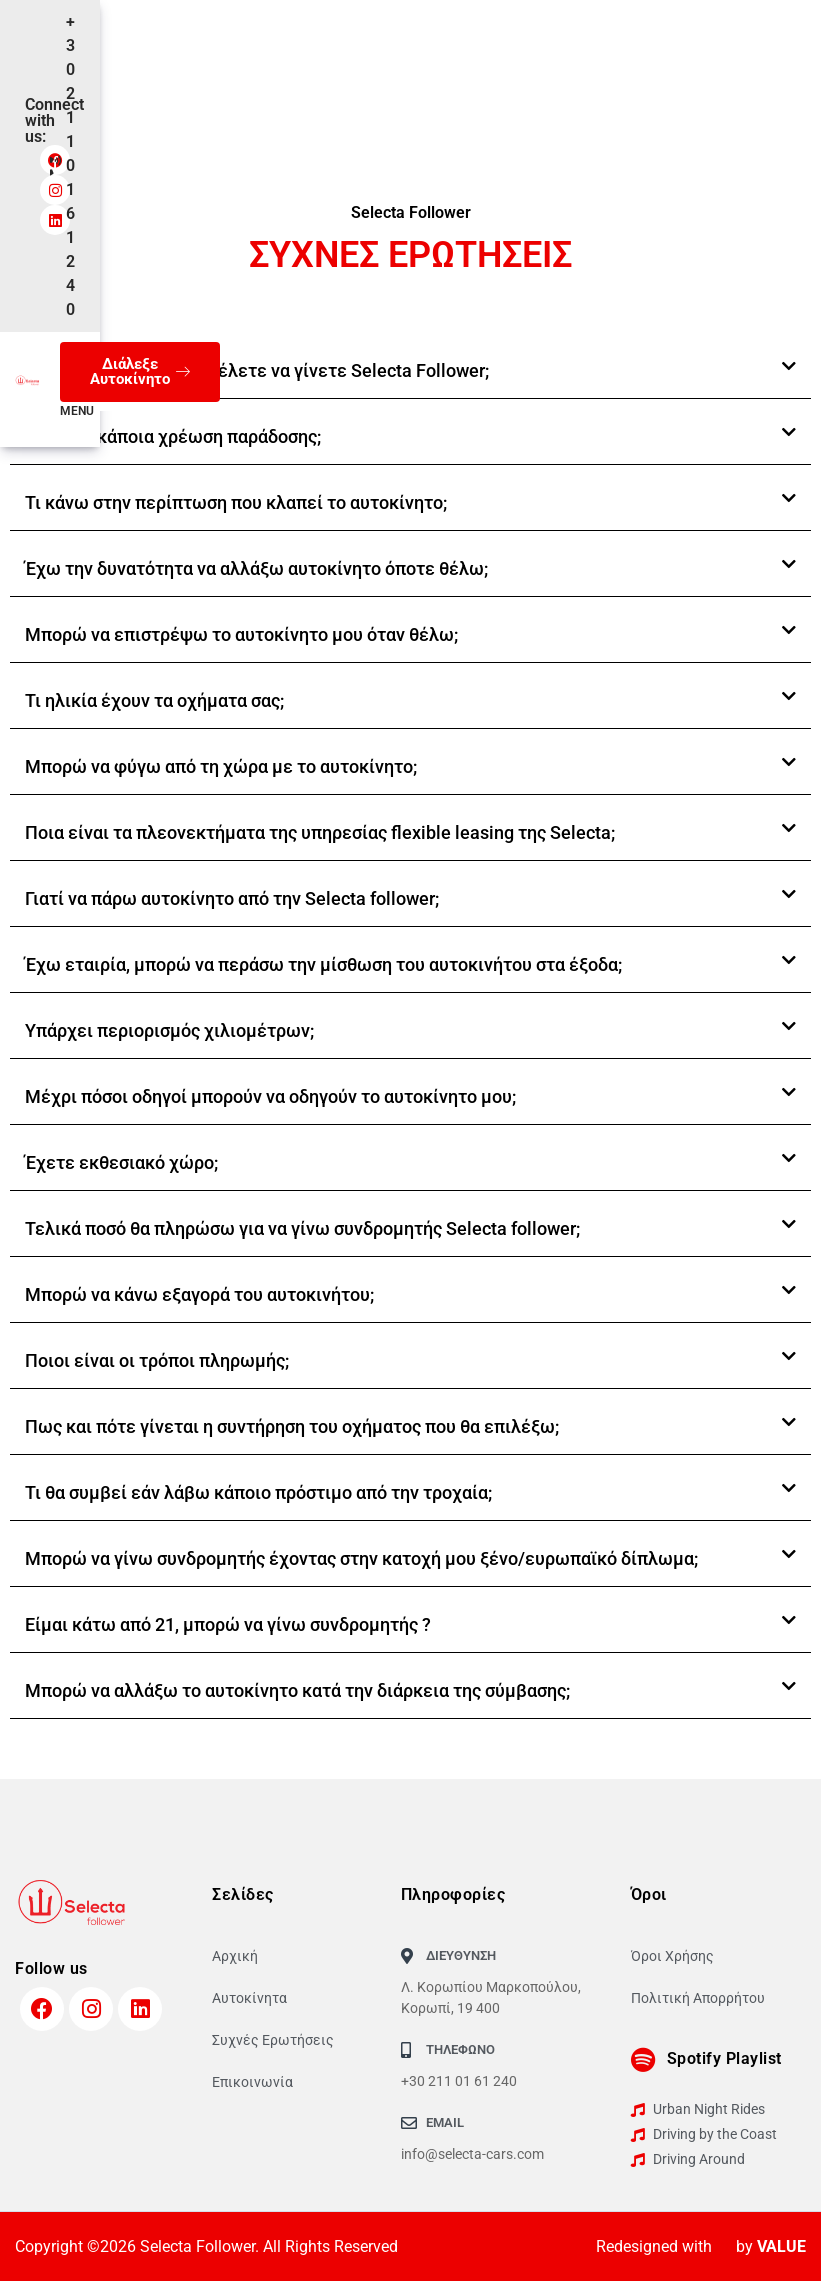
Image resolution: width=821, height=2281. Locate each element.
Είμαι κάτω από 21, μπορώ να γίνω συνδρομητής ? (228, 1624)
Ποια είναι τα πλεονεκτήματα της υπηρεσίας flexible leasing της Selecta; (320, 832)
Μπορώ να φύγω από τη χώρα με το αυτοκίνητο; (221, 766)
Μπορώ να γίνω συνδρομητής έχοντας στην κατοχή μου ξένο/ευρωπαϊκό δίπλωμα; (361, 1558)
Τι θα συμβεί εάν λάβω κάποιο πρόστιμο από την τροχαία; (258, 1492)
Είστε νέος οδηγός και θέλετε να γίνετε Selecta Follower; (257, 370)
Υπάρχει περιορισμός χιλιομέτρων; (169, 1030)
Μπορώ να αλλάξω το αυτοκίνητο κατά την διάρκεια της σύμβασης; (297, 1690)
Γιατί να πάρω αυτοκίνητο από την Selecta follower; (232, 898)
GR (170, 96)
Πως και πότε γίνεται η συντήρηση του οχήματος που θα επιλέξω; (292, 1426)
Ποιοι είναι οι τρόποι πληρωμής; (157, 1360)
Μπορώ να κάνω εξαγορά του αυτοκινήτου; (199, 1294)
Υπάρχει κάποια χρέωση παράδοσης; (173, 436)
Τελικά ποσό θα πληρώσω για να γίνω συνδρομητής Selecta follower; (302, 1228)
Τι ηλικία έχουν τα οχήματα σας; (154, 700)
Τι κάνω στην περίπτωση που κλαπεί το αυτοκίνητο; (236, 502)
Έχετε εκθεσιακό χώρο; (121, 1162)
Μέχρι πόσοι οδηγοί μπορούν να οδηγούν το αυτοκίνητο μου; (270, 1096)
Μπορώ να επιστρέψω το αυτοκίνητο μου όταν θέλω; (241, 634)
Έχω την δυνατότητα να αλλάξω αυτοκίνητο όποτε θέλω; (256, 568)
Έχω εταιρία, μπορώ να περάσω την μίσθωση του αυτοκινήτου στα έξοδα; (323, 964)
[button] (410, 371)
